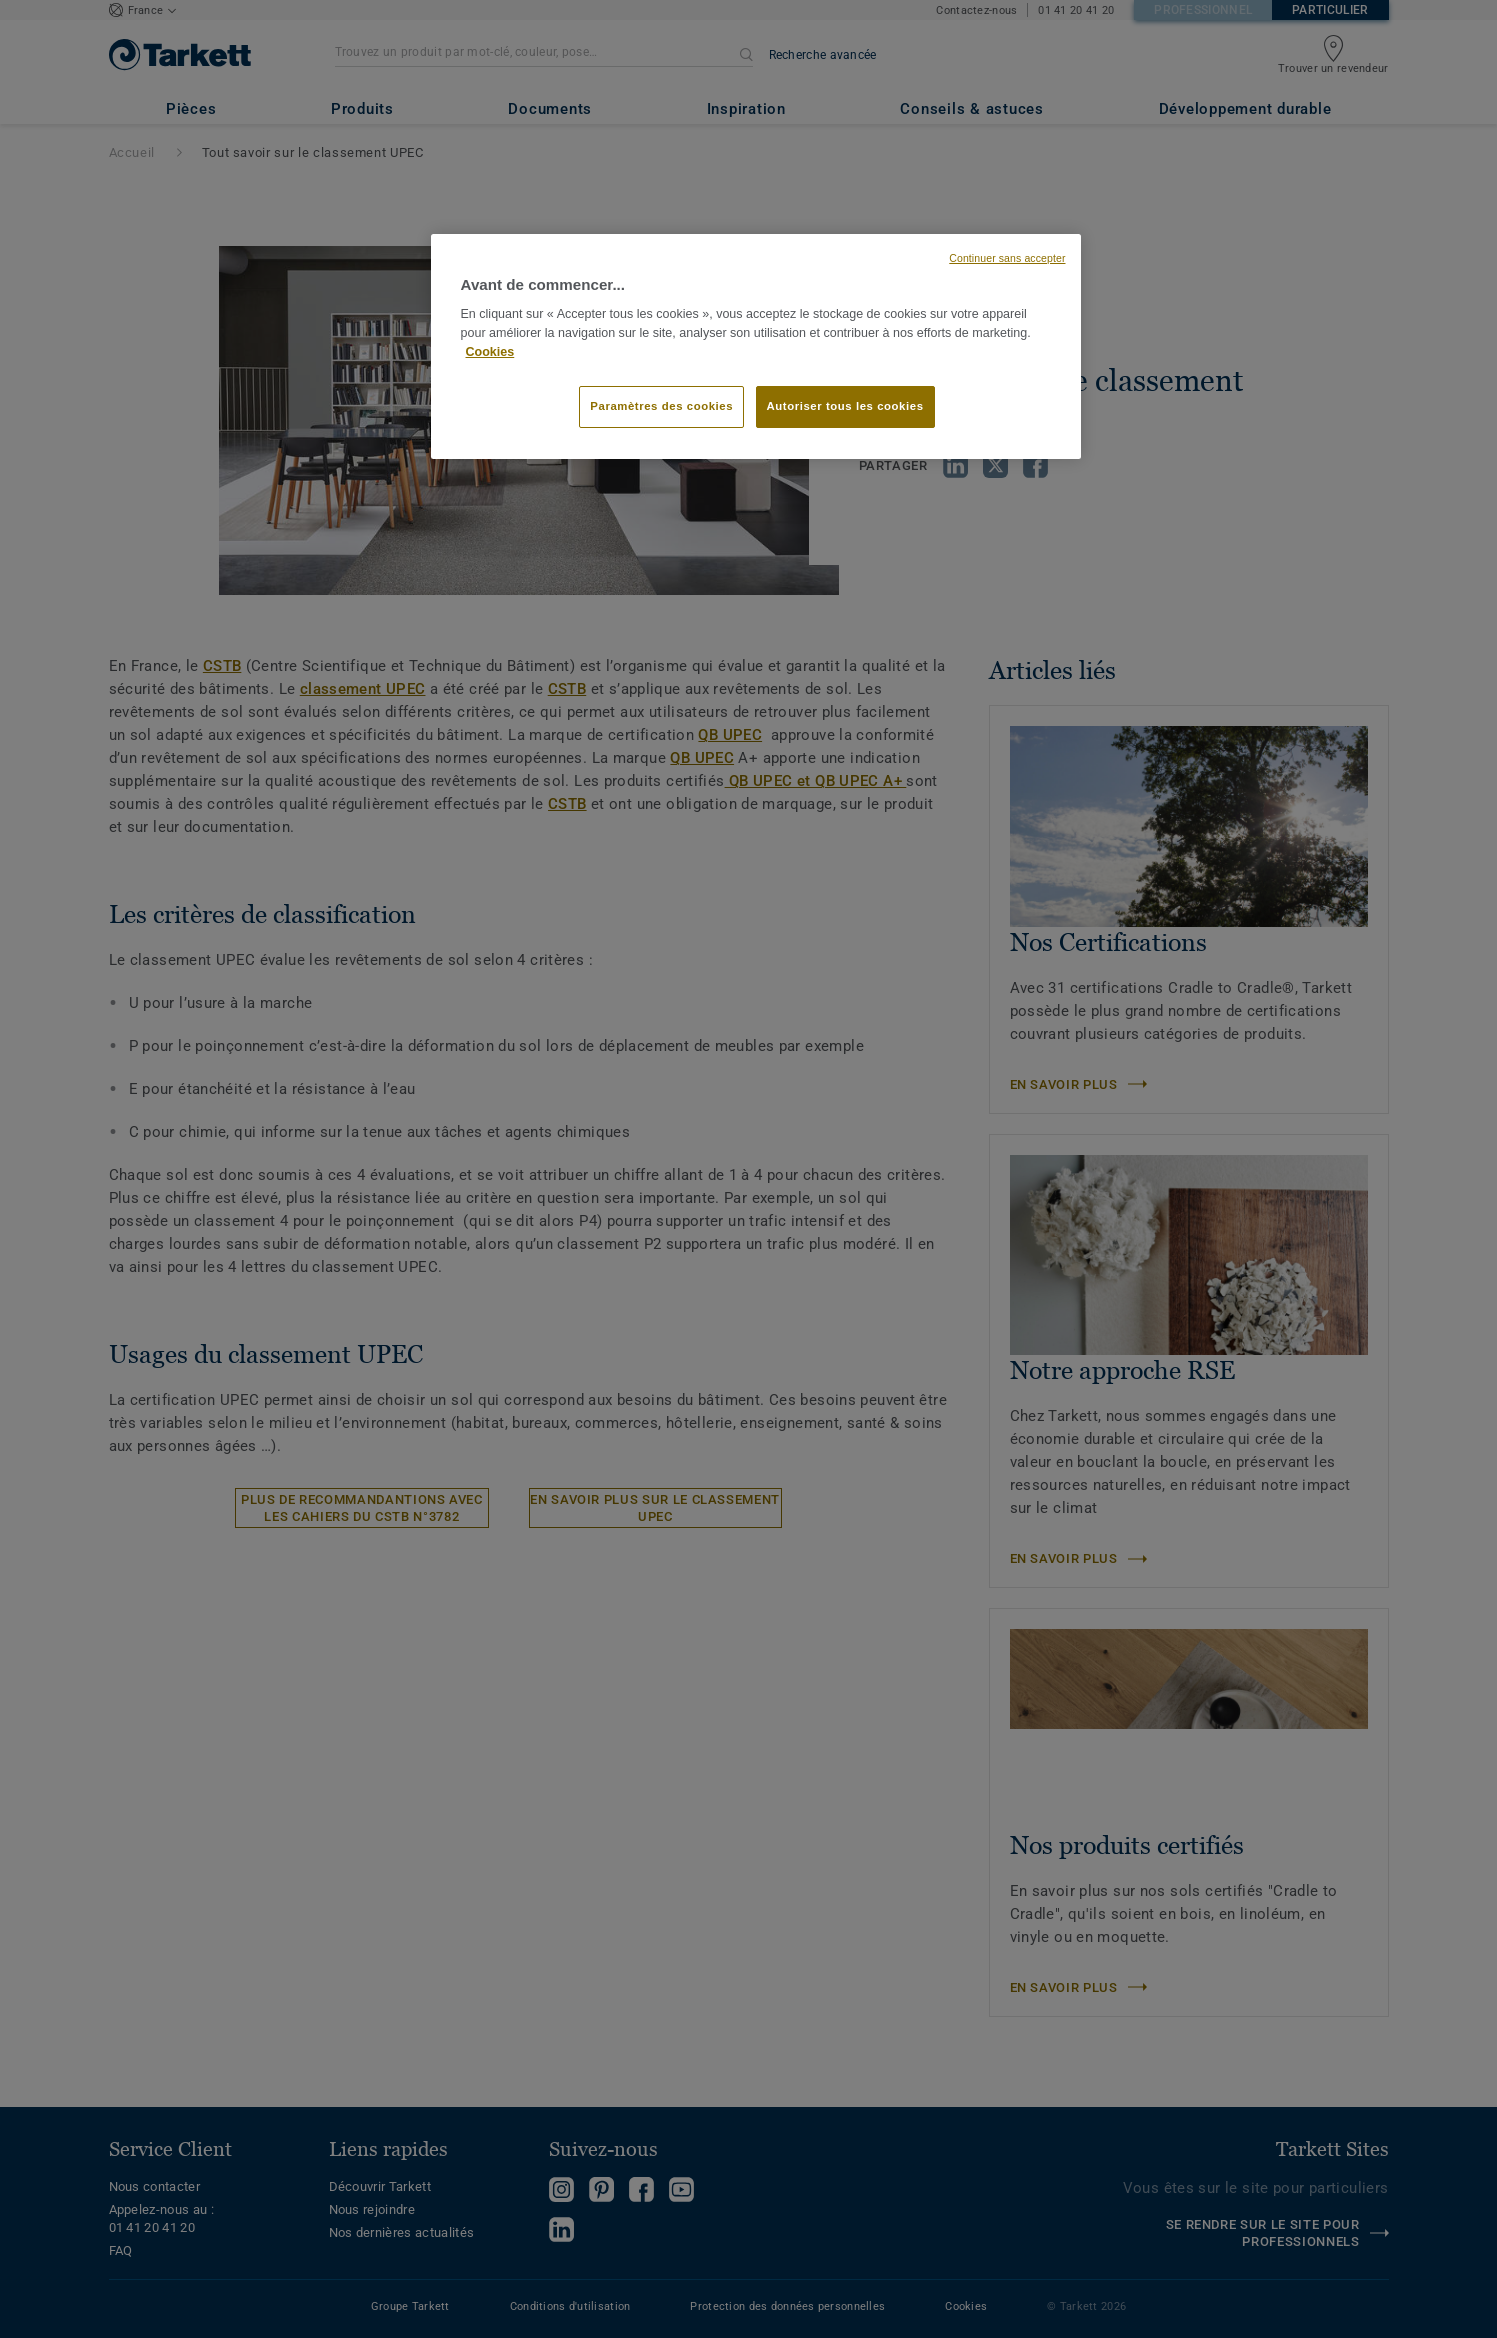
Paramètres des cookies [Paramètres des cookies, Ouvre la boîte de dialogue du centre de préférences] (661, 406)
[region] (756, 347)
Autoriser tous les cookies (845, 406)
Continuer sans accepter (1007, 258)
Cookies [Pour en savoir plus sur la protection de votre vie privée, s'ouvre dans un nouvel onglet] (490, 352)
